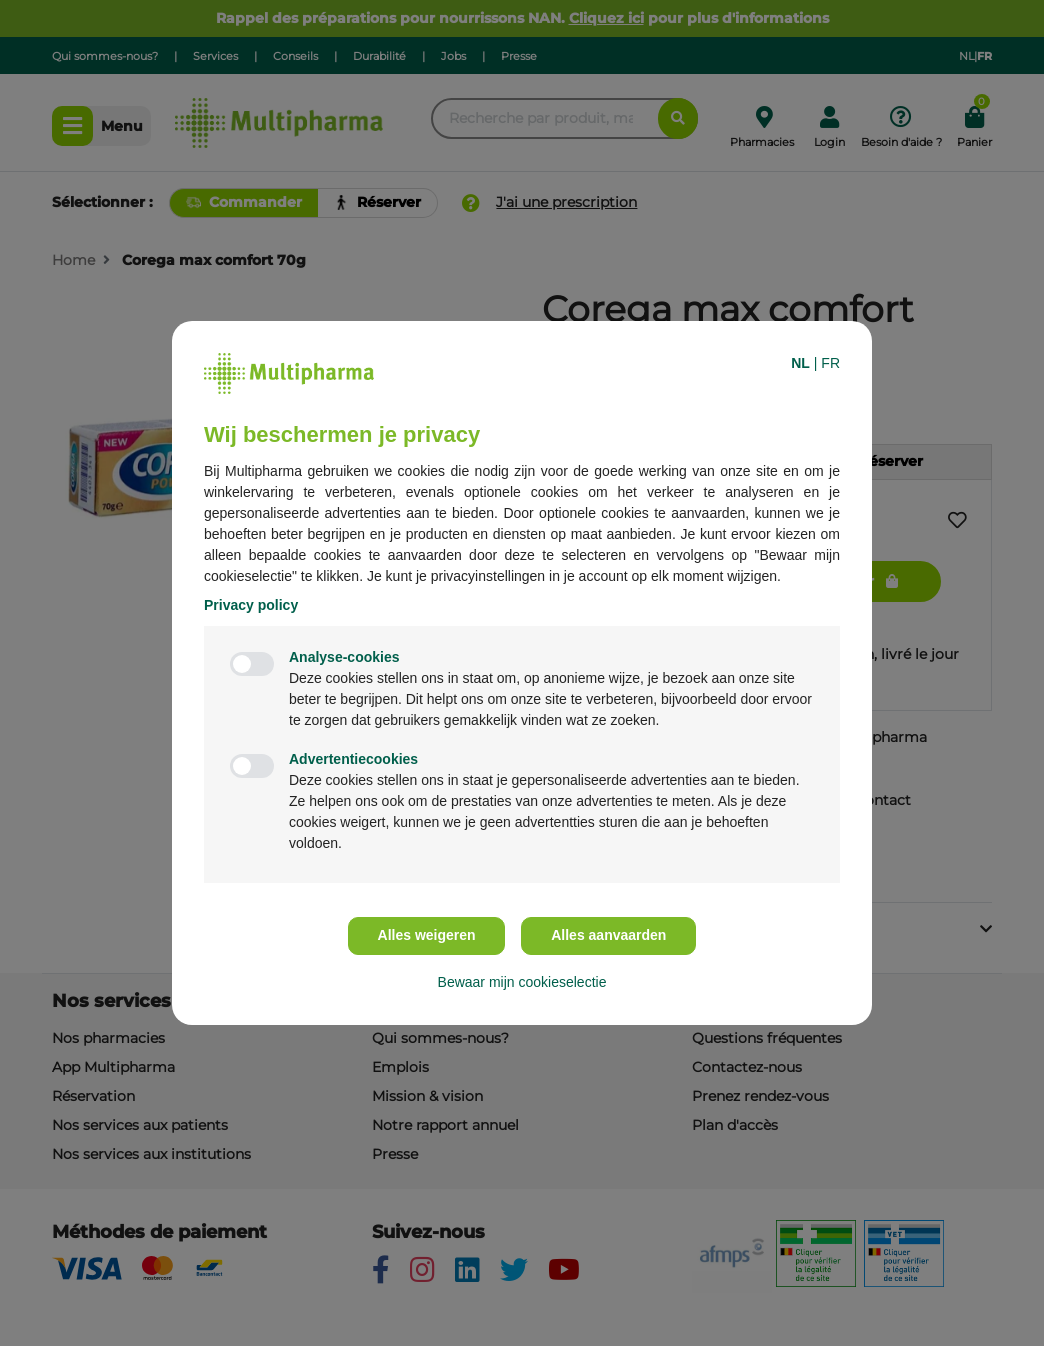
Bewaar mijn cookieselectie (522, 982)
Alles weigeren (427, 935)
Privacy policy (251, 605)
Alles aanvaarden (608, 935)
